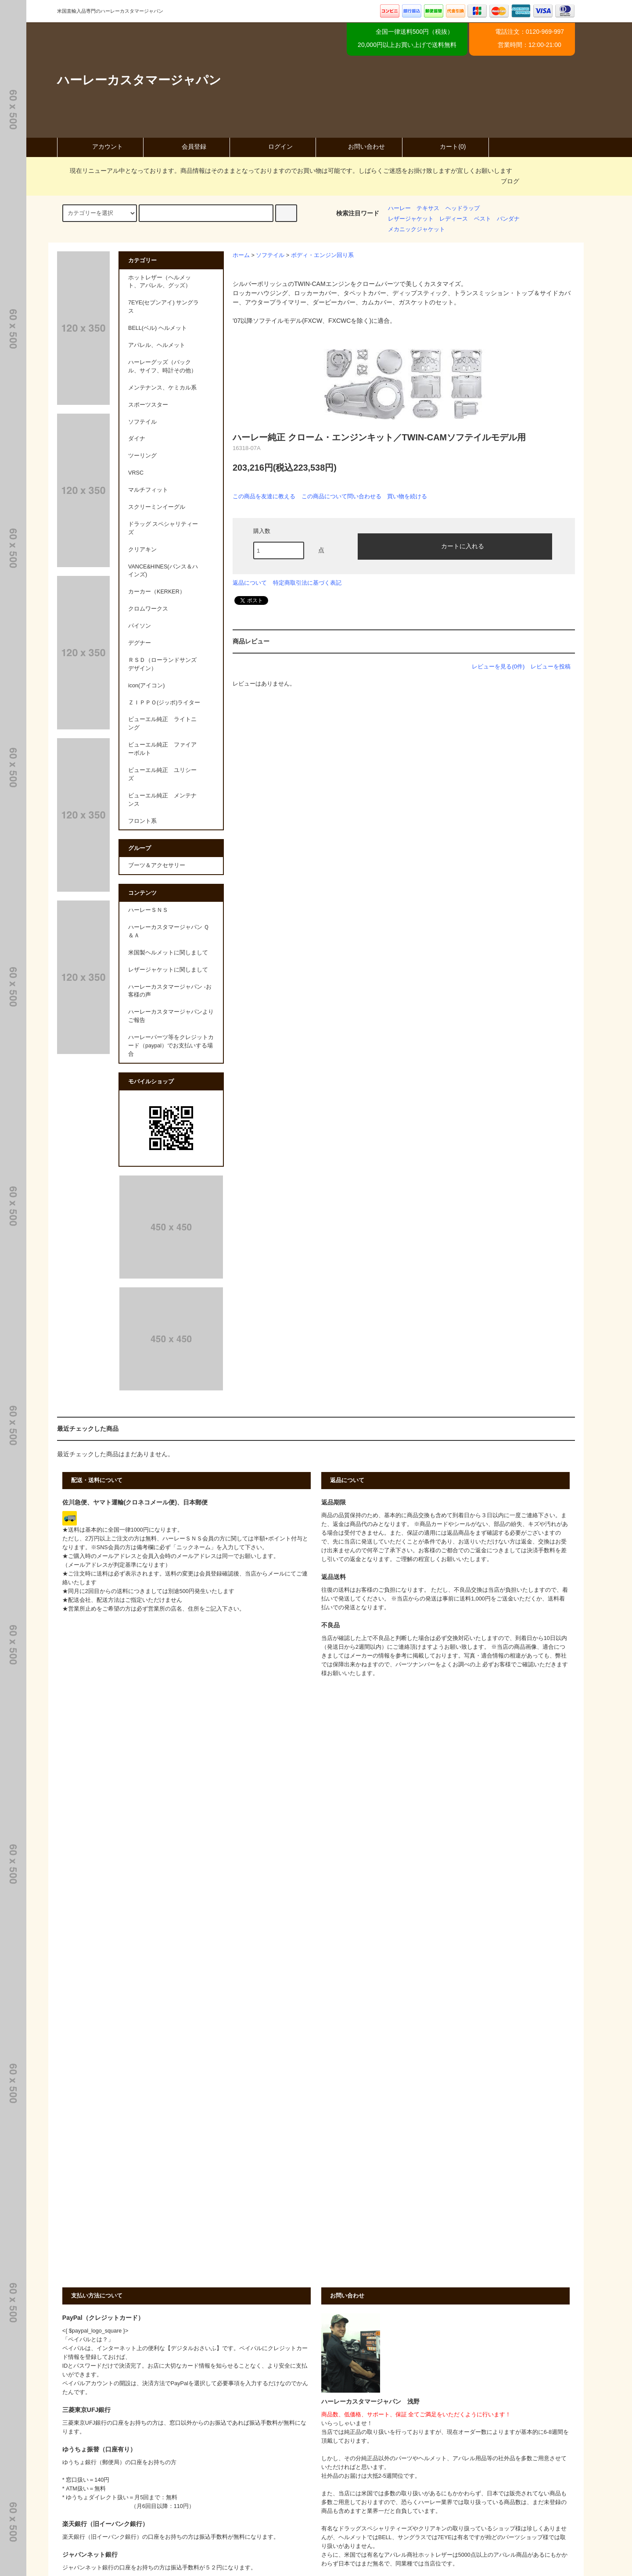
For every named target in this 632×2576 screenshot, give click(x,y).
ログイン (273, 146)
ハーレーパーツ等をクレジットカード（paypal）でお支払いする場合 (171, 1045)
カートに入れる (455, 545)
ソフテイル (270, 255)
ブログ (510, 181)
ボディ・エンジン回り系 (322, 255)
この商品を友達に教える (264, 496)
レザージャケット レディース (428, 219)
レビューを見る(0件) (498, 666)
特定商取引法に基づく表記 (307, 582)
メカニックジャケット (416, 229)
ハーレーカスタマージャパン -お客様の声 (170, 991)
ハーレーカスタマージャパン (139, 80)
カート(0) (445, 146)
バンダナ (508, 219)
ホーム (241, 255)
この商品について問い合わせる (341, 496)
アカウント (100, 146)
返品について (250, 582)
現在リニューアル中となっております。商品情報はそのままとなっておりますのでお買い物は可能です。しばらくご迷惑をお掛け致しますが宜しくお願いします (285, 170)
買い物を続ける (407, 496)
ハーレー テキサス (413, 208)
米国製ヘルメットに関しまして (168, 953)
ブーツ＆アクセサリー (156, 865)
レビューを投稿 (551, 666)
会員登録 (186, 146)
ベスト (482, 219)
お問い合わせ (359, 146)
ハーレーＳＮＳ (148, 910)
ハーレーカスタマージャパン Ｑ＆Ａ (168, 931)
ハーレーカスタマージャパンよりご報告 (171, 1016)
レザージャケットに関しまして (168, 970)
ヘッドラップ (462, 208)
